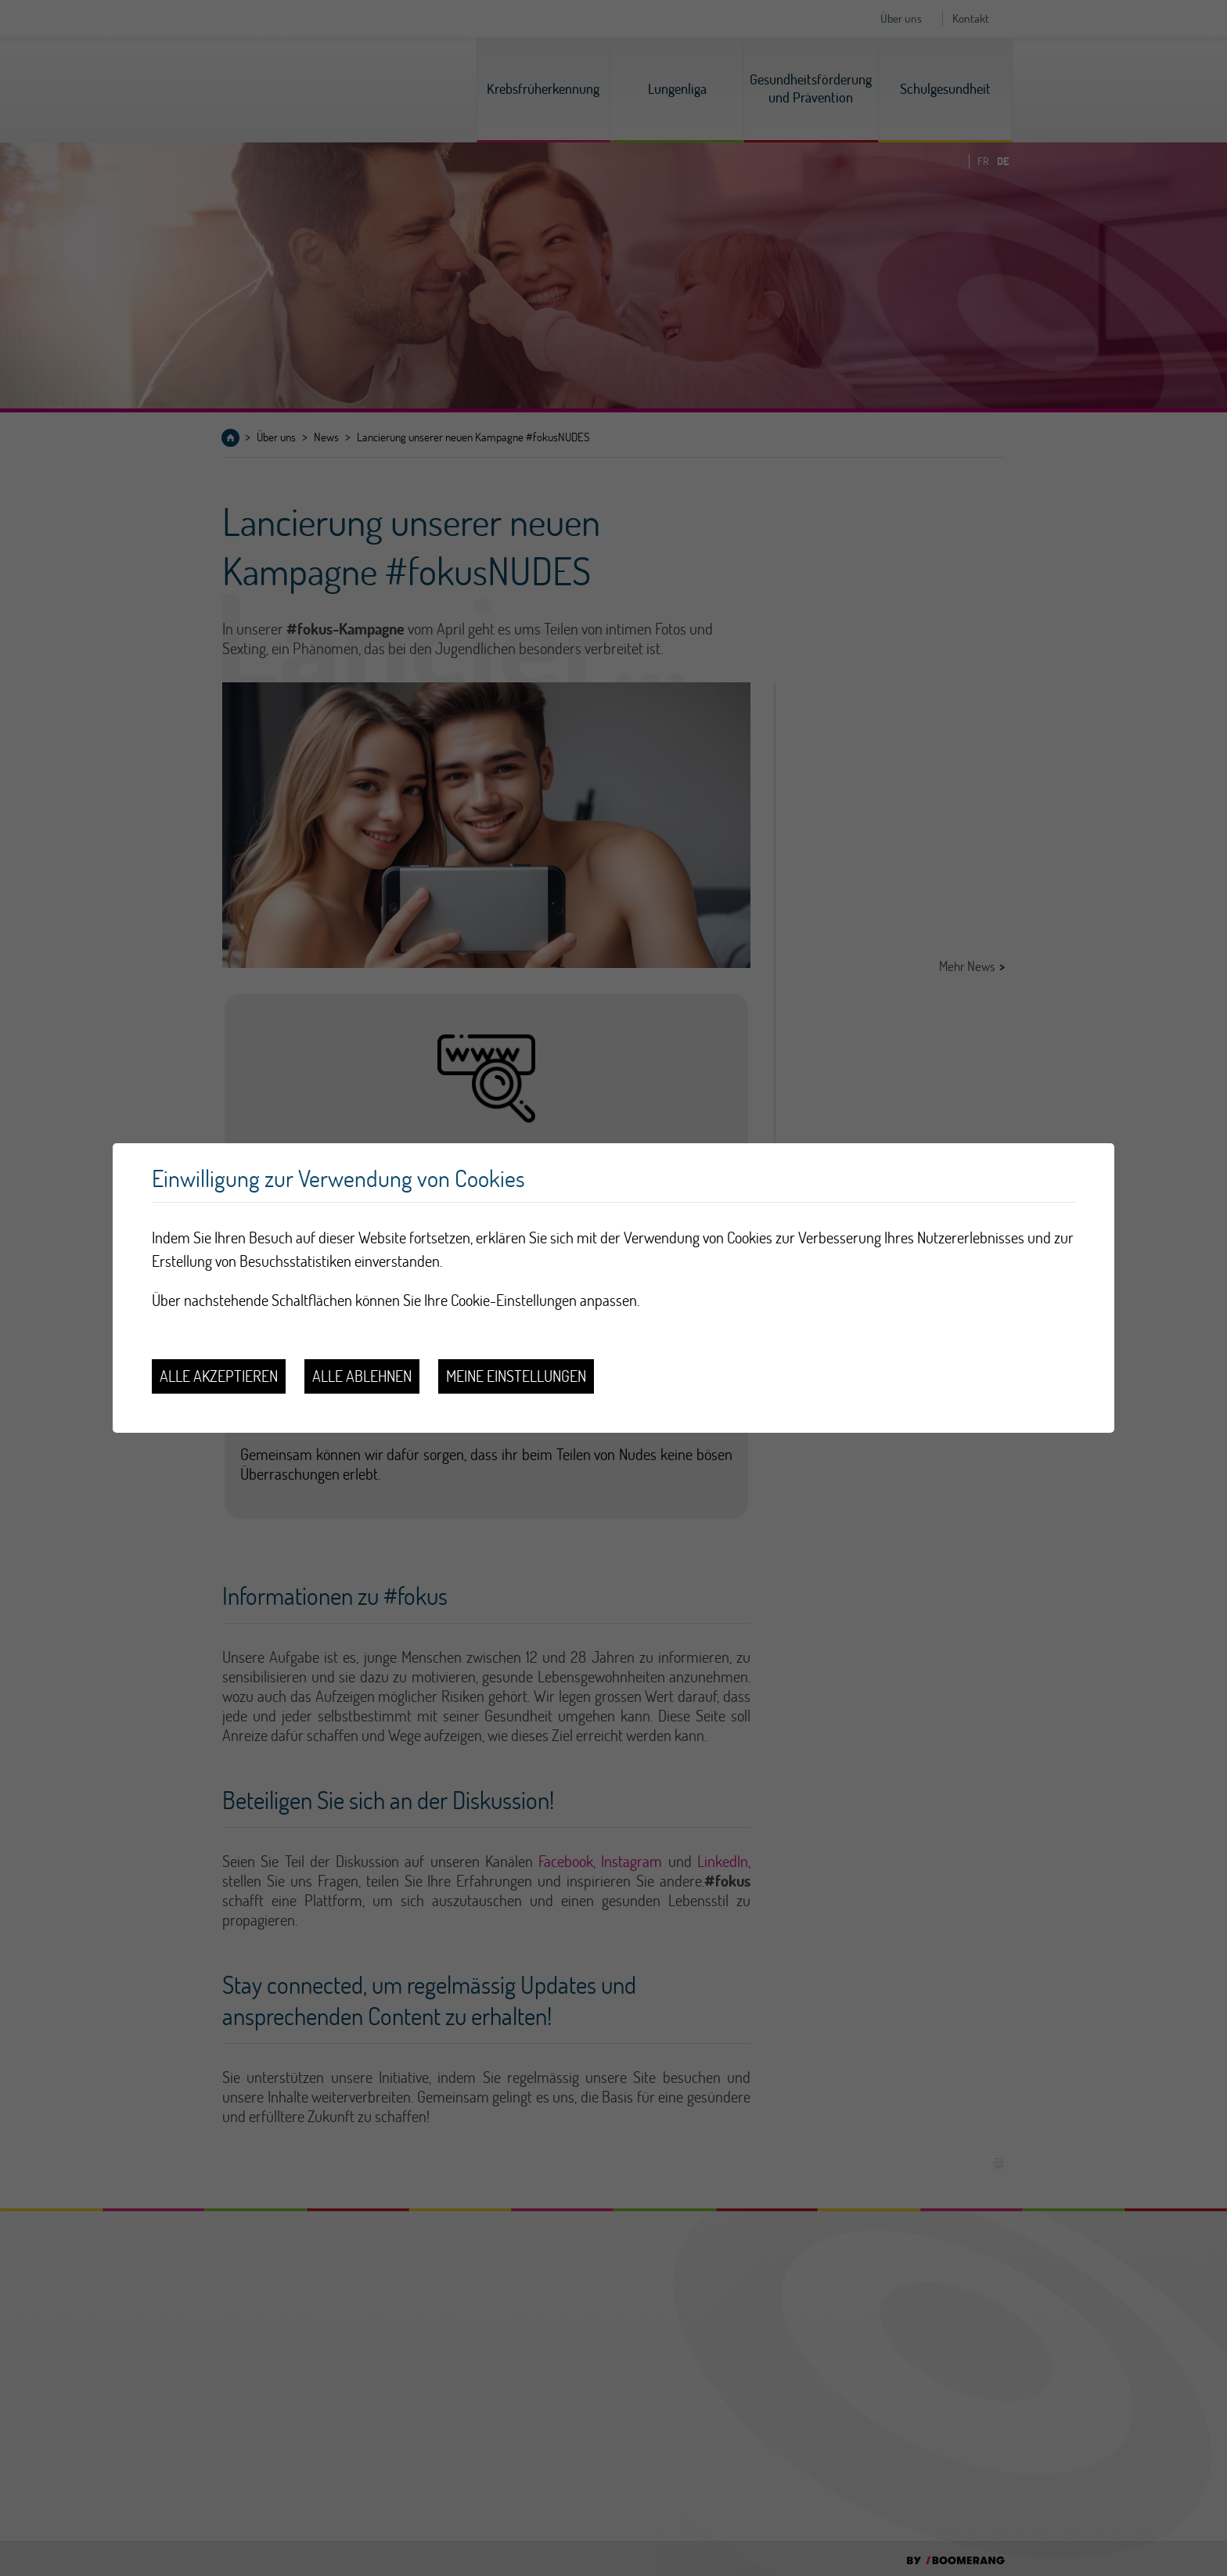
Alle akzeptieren (219, 1376)
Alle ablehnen (362, 1376)
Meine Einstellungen (516, 1376)
